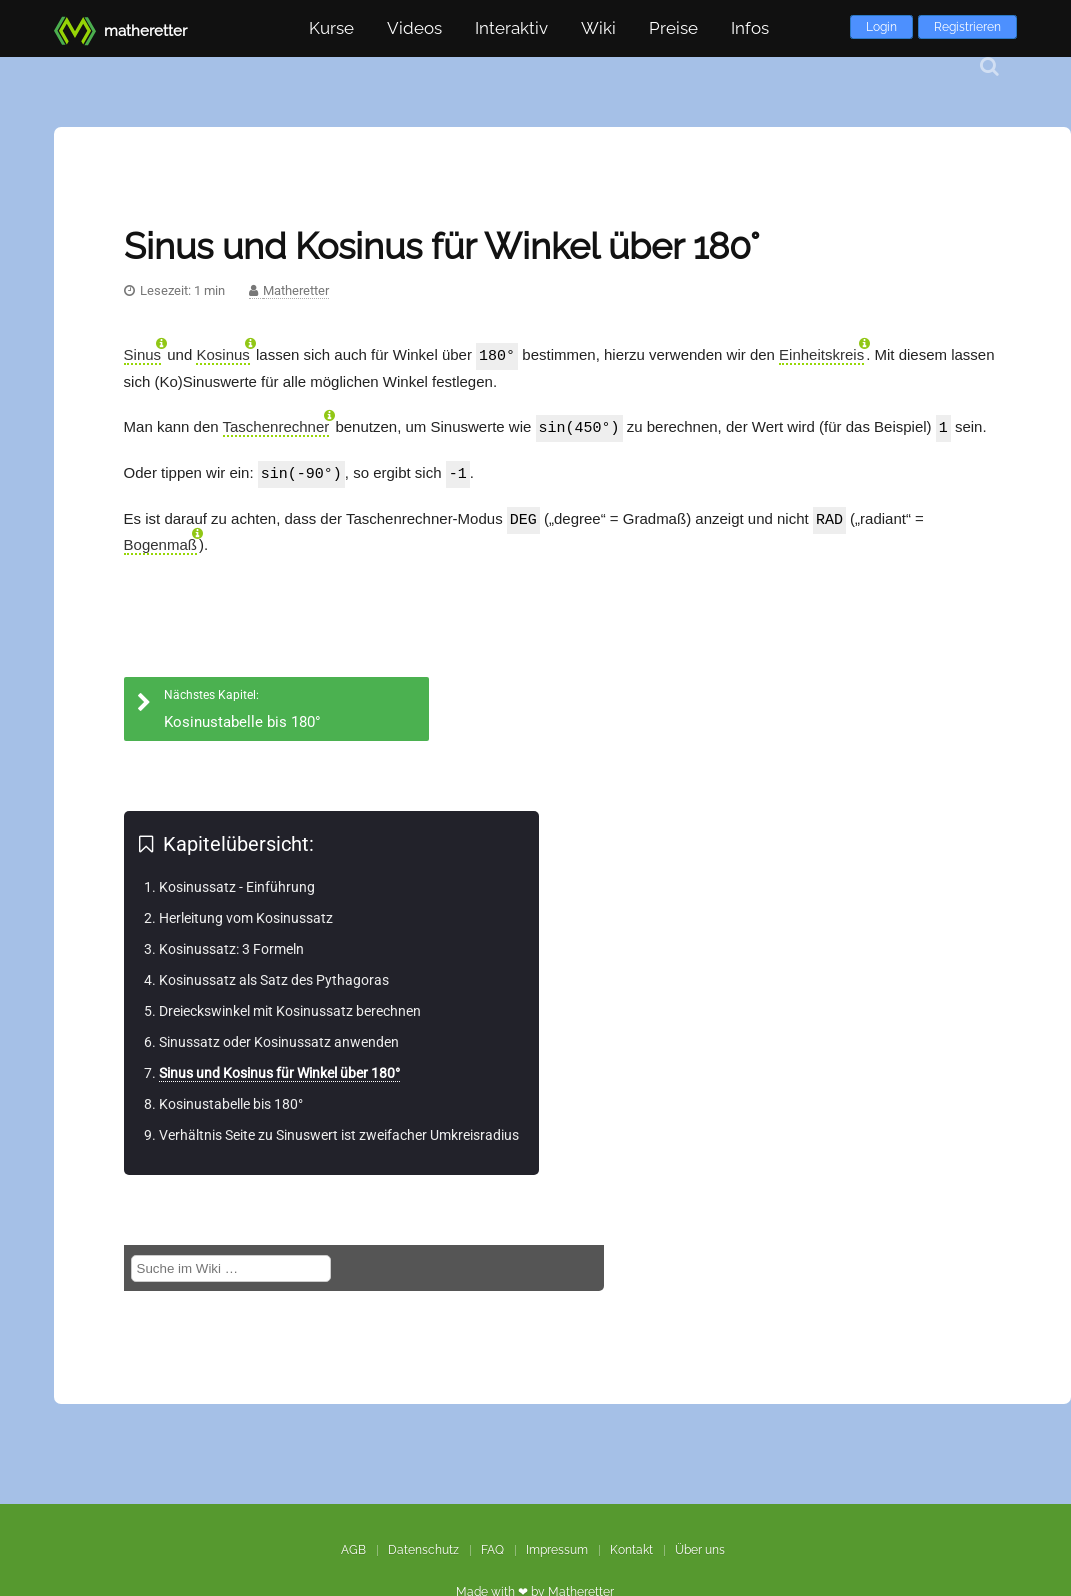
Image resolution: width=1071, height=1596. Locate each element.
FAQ (492, 1550)
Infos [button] (750, 28)
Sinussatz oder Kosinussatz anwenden (279, 1038)
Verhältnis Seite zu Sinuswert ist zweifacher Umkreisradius (339, 1131)
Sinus (143, 354)
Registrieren (967, 27)
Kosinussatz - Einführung (237, 883)
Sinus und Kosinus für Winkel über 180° (279, 1069)
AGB (353, 1550)
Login (881, 27)
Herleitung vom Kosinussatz (246, 914)
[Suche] (989, 66)
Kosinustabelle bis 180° (231, 1100)
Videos (414, 28)
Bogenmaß (160, 540)
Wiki (598, 28)
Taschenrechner (276, 425)
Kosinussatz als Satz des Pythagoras (274, 976)
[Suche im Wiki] (231, 1264)
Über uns (700, 1550)
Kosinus (222, 354)
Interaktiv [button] (511, 28)
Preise (673, 28)
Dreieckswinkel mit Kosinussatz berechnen (290, 1007)
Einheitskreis (821, 354)
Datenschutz (423, 1550)
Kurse (331, 28)
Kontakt (631, 1550)
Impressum (557, 1550)
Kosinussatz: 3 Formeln (231, 945)
